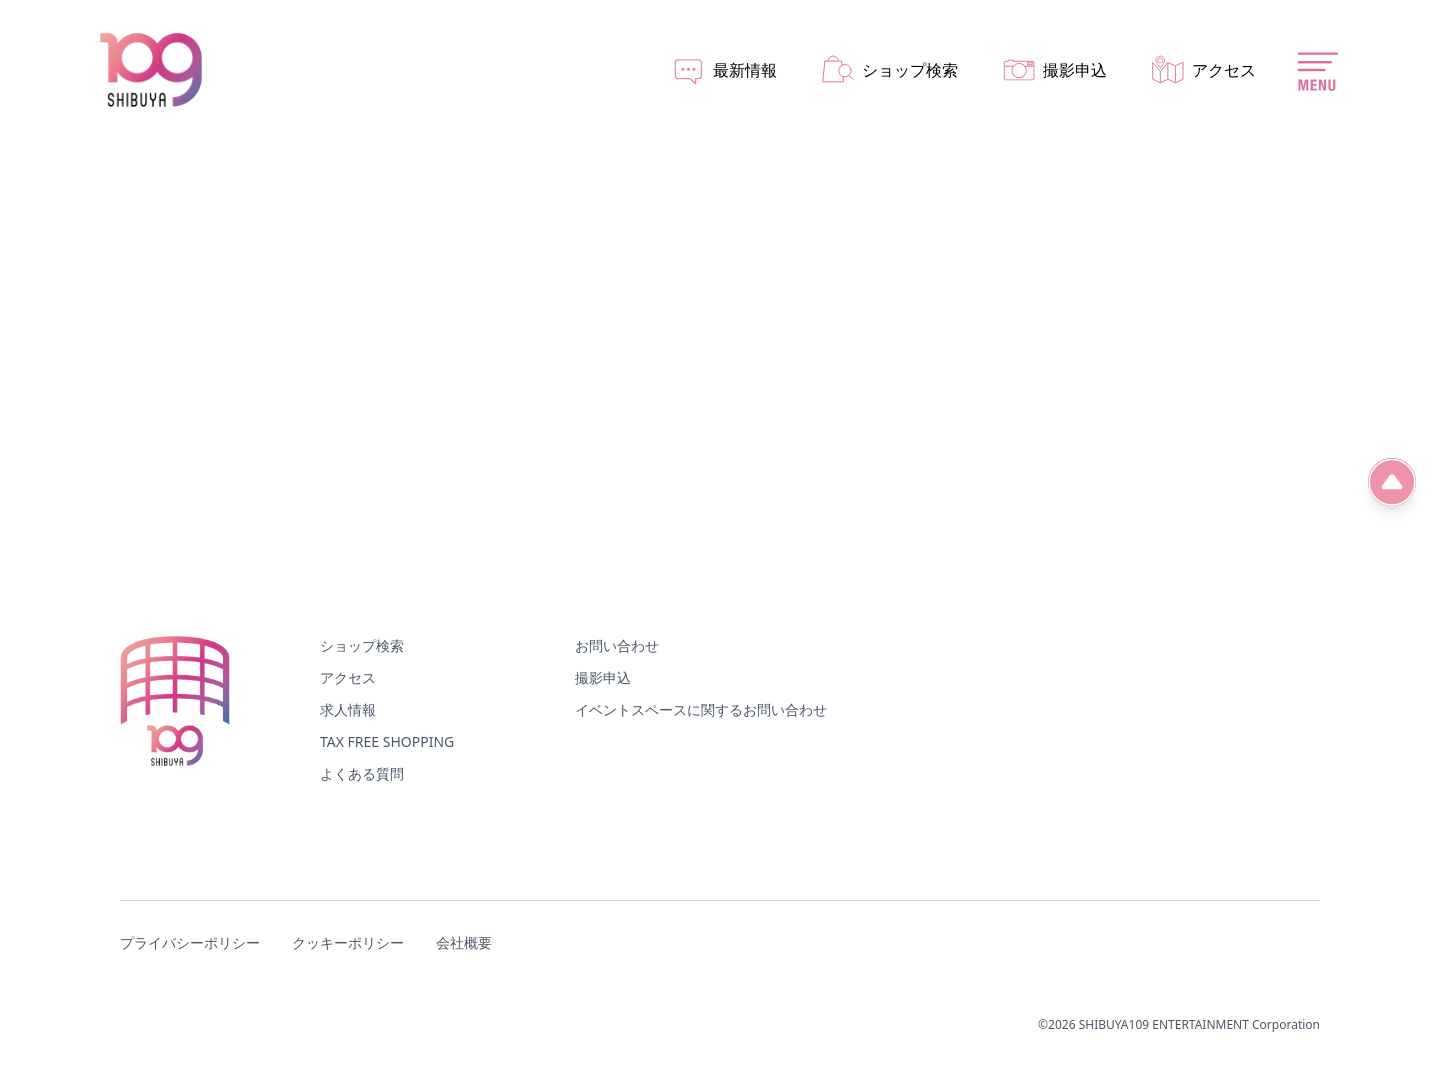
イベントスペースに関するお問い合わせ (701, 709)
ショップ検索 (362, 645)
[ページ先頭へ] (1392, 482)
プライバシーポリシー (190, 942)
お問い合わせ (617, 645)
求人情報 (348, 709)
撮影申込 (603, 677)
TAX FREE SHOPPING (387, 741)
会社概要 (464, 942)
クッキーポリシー (348, 942)
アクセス (348, 677)
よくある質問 (362, 773)
